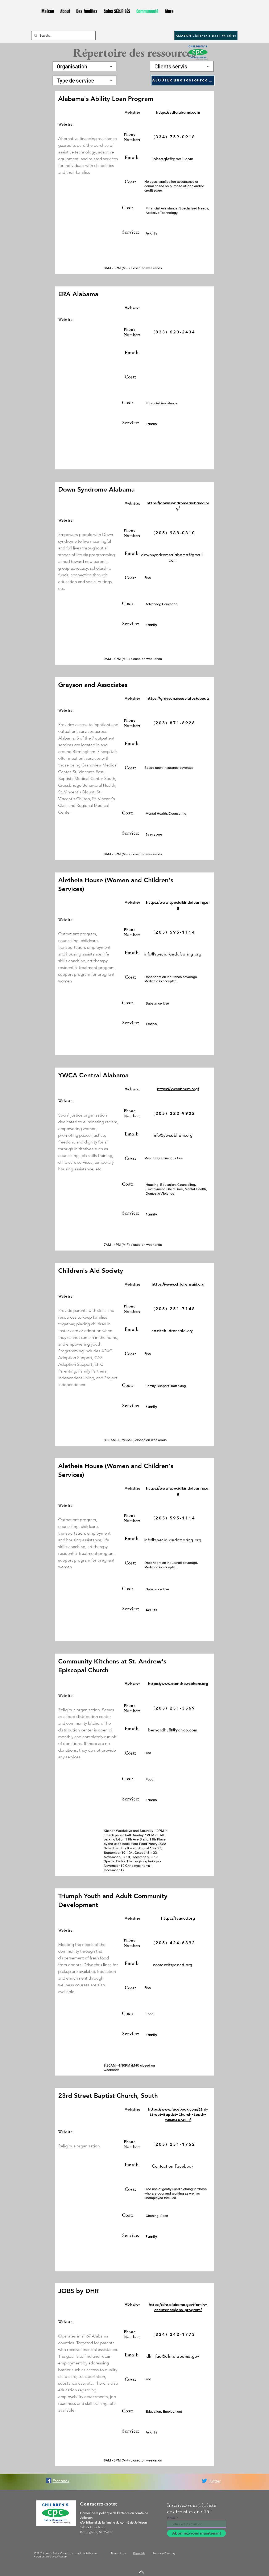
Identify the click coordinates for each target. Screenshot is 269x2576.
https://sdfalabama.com (178, 112)
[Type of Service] (84, 80)
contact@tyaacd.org (173, 1964)
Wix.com (62, 2556)
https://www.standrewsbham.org (178, 1683)
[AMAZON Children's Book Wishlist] (205, 35)
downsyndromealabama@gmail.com (172, 557)
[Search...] (63, 35)
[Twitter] (204, 2480)
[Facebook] (48, 2480)
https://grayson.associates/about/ (177, 698)
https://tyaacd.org (178, 1918)
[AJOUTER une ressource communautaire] (183, 80)
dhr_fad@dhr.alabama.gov (172, 2356)
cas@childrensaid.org (173, 1330)
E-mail (171, 2517)
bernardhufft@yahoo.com (172, 1730)
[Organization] (84, 66)
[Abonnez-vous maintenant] (196, 2533)
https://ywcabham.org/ (178, 1089)
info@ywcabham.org (173, 1135)
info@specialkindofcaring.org (173, 954)
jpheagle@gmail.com (172, 158)
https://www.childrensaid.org (178, 1284)
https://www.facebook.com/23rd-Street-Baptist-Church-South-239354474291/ (178, 2114)
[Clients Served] (182, 66)
